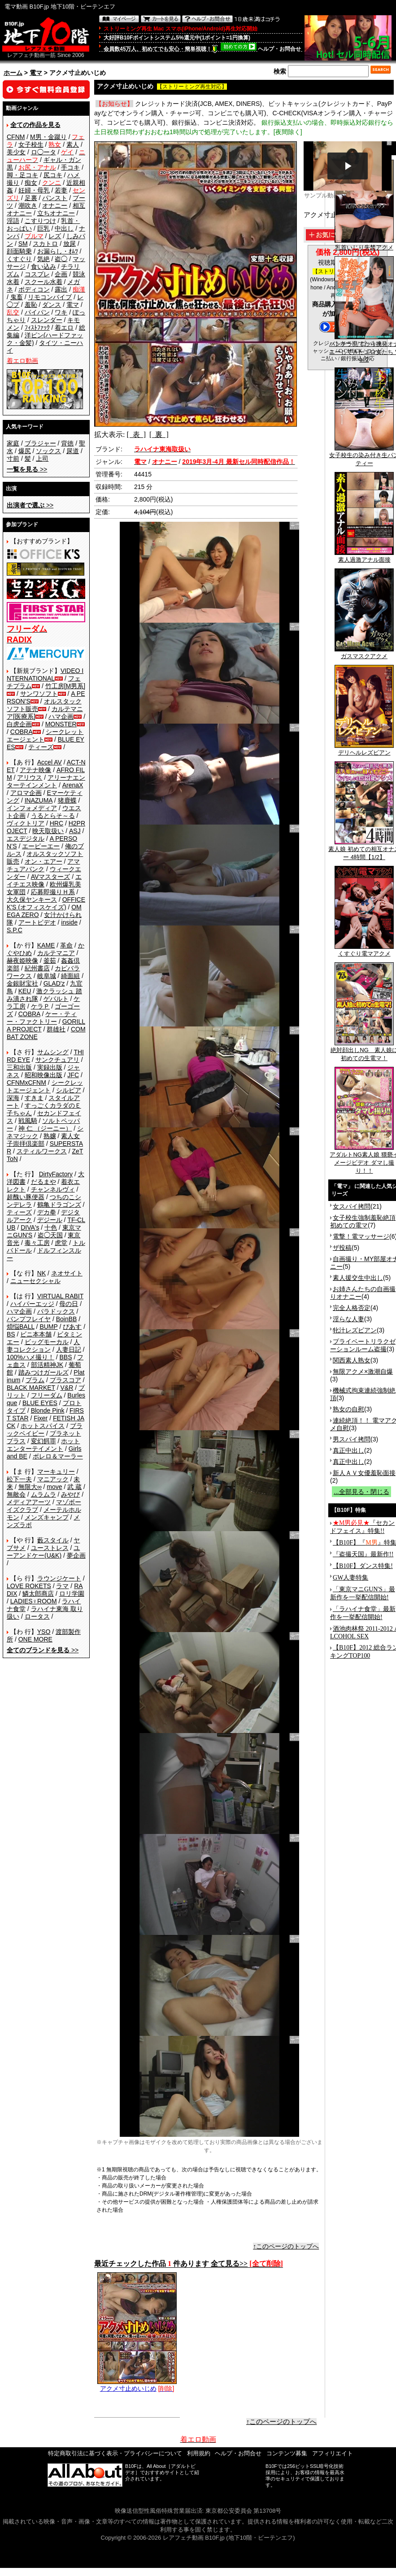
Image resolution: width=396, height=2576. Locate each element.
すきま (34, 1097)
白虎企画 (19, 724)
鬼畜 (16, 297)
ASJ (75, 830)
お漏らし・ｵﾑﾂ (57, 251)
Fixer (41, 1418)
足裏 (31, 197)
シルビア (68, 1090)
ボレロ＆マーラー (58, 1456)
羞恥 (31, 304)
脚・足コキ (22, 175)
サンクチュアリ (57, 1059)
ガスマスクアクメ (364, 653)
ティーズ (40, 747)
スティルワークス (42, 1151)
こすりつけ (40, 220)
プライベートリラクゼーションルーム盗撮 (363, 1345)
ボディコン (34, 289)
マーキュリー (56, 1471)
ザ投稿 (342, 1247)
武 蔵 (74, 1486)
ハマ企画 (61, 716)
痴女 (31, 182)
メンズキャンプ (47, 1517)
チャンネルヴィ (53, 1189)
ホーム (13, 72)
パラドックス (56, 1311)
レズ (54, 236)
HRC (56, 823)
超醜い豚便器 (25, 1197)
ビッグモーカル (47, 1341)
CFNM (16, 136)
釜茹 (50, 960)
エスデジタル (25, 838)
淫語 (13, 220)
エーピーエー (41, 846)
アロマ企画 (26, 792)
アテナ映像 (35, 769)
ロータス (37, 1616)
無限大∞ (30, 1486)
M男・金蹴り (48, 136)
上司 (42, 458)
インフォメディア (32, 808)
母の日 (68, 1303)
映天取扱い (48, 830)
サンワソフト (39, 693)
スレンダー (46, 319)
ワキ (61, 312)
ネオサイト (67, 1273)
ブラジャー (40, 443)
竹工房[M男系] (65, 686)
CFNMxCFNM (26, 1082)
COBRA (21, 731)
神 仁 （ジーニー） (45, 1128)
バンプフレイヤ (29, 1319)
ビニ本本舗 (36, 1334)
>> (27, 469)
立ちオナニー (56, 213)
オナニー (54, 205)
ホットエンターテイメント (43, 1444)
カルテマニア (56, 952)
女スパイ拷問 (351, 1206)
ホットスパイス (43, 1425)
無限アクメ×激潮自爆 (363, 1371)
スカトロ (45, 243)
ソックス (48, 450)
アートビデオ (37, 922)
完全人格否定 (351, 1307)
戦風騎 (27, 1120)
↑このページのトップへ (286, 2246)
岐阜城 (46, 975)
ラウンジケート (59, 1578)
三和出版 (19, 1067)
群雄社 (56, 1029)
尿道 (72, 450)
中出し (64, 228)
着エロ (64, 327)
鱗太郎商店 (38, 1593)
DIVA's (30, 1227)
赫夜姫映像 (22, 960)
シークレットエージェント (45, 1086)
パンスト (54, 197)
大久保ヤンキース (32, 899)
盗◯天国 (50, 1235)
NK (41, 1273)
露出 (61, 289)
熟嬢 (50, 1136)
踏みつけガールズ (43, 1372)
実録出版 (49, 1067)
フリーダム (46, 1395)
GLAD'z (54, 983)
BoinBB (66, 1319)
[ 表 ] (136, 434)
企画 (61, 274)
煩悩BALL (21, 1326)
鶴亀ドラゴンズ (59, 1204)
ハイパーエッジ (32, 1303)
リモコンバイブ (50, 297)
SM (23, 243)
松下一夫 (19, 1479)
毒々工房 (37, 1242)
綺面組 (70, 975)
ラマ (62, 1585)
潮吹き (27, 205)
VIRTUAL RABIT (60, 1296)
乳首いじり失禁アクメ (364, 244)
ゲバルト (56, 998)
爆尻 (24, 450)
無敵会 (16, 1494)
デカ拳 (46, 1212)
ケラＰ (40, 1006)
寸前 (13, 458)
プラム (35, 1380)
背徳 (67, 443)
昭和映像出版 (43, 1074)
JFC (73, 1074)
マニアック (53, 1479)
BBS (65, 1357)
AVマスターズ (50, 876)
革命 (66, 945)
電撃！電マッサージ (361, 1236)
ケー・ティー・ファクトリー (42, 1017)
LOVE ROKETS (29, 1585)
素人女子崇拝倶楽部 (43, 1139)
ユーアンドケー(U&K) (43, 1551)
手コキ (70, 167)
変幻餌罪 (43, 1441)
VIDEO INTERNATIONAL (45, 674)
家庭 (13, 443)
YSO (44, 1631)
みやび (70, 1494)
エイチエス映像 (44, 880)
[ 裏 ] (159, 434)
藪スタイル (53, 1540)
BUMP (48, 1326)
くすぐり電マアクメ (364, 950)
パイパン (37, 312)
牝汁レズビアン (355, 1330)
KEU (24, 991)
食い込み (43, 266)
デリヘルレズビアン (364, 749)
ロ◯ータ (43, 152)
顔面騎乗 (19, 251)
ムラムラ (43, 1494)
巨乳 (43, 228)
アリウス (29, 777)
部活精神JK (47, 1364)
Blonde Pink (48, 1410)
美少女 (16, 152)
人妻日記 (68, 1349)
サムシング (53, 1052)
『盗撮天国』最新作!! (363, 1554)
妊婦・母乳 (34, 190)
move (54, 1486)
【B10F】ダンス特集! (363, 1566)
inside (69, 922)
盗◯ (61, 258)
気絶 (43, 258)
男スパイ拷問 (351, 1439)
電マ (36, 72)
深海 (13, 1097)
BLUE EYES (39, 1402)
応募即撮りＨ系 (53, 891)
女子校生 (31, 144)
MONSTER (61, 724)
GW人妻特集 (350, 1577)
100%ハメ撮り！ (30, 1357)
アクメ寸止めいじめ (137, 2385)
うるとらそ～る (53, 815)
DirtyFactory (56, 1174)
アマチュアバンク (43, 865)
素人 (72, 144)
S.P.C (14, 930)
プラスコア (65, 1380)
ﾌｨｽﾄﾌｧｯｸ (37, 327)
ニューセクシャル (35, 1280)
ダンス (51, 304)
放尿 (69, 243)
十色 (50, 1227)
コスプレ (37, 274)
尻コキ (53, 175)
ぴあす (72, 1326)
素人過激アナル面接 (364, 556)
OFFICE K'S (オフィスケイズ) (46, 903)
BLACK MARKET (31, 1387)
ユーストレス (50, 1547)
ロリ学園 (71, 1593)
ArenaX (72, 785)
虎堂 (61, 1242)
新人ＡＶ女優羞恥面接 (364, 1472)
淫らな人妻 (348, 1319)
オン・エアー (43, 861)
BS (11, 1334)
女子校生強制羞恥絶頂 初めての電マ (363, 1221)
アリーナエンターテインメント (46, 781)
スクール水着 (43, 281)
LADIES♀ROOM (33, 1601)
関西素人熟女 (351, 1360)
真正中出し (348, 1450)
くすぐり (19, 258)
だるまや (43, 1181)
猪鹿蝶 (67, 800)
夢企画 (76, 1555)
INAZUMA (38, 800)
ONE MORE (35, 1639)
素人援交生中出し (358, 1277)
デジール (49, 1219)
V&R (67, 1387)
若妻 (61, 190)
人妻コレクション (43, 1345)
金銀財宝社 (22, 983)
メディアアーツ (29, 1502)
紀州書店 (37, 968)
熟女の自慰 (348, 1409)
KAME (46, 945)
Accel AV (49, 762)
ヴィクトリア (25, 823)
